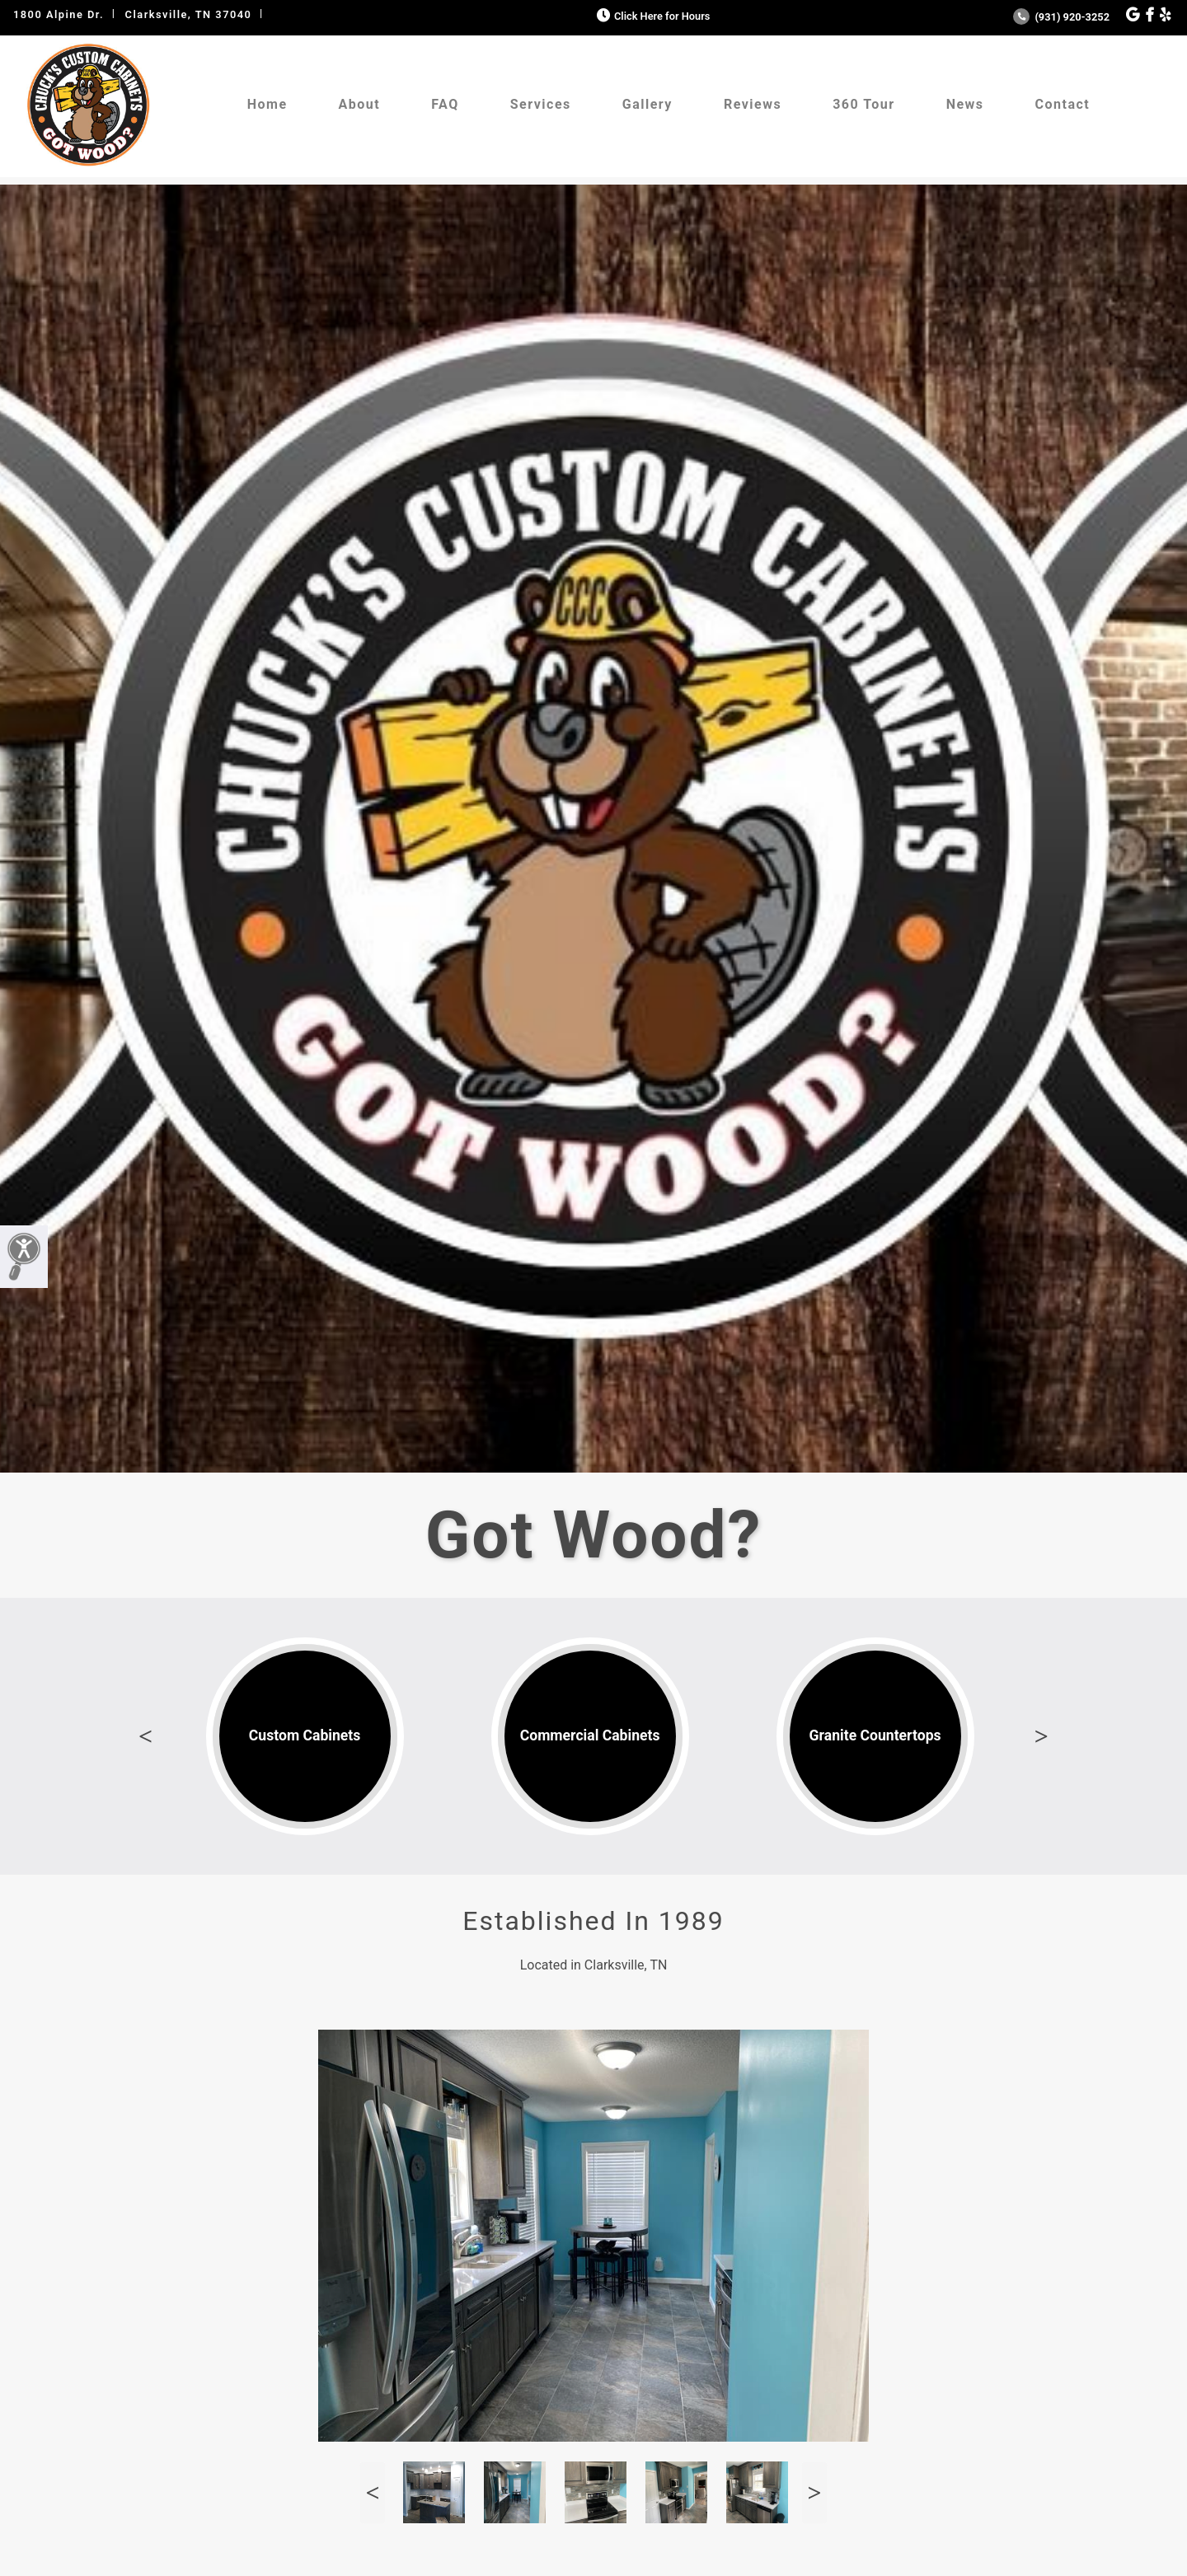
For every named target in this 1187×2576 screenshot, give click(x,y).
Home (267, 104)
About (360, 104)
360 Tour (864, 104)
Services (540, 104)
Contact (1063, 104)
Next (1041, 1736)
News (965, 104)
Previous (146, 1736)
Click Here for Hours (652, 16)
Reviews (752, 104)
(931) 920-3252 (1061, 17)
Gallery (647, 104)
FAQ (444, 104)
